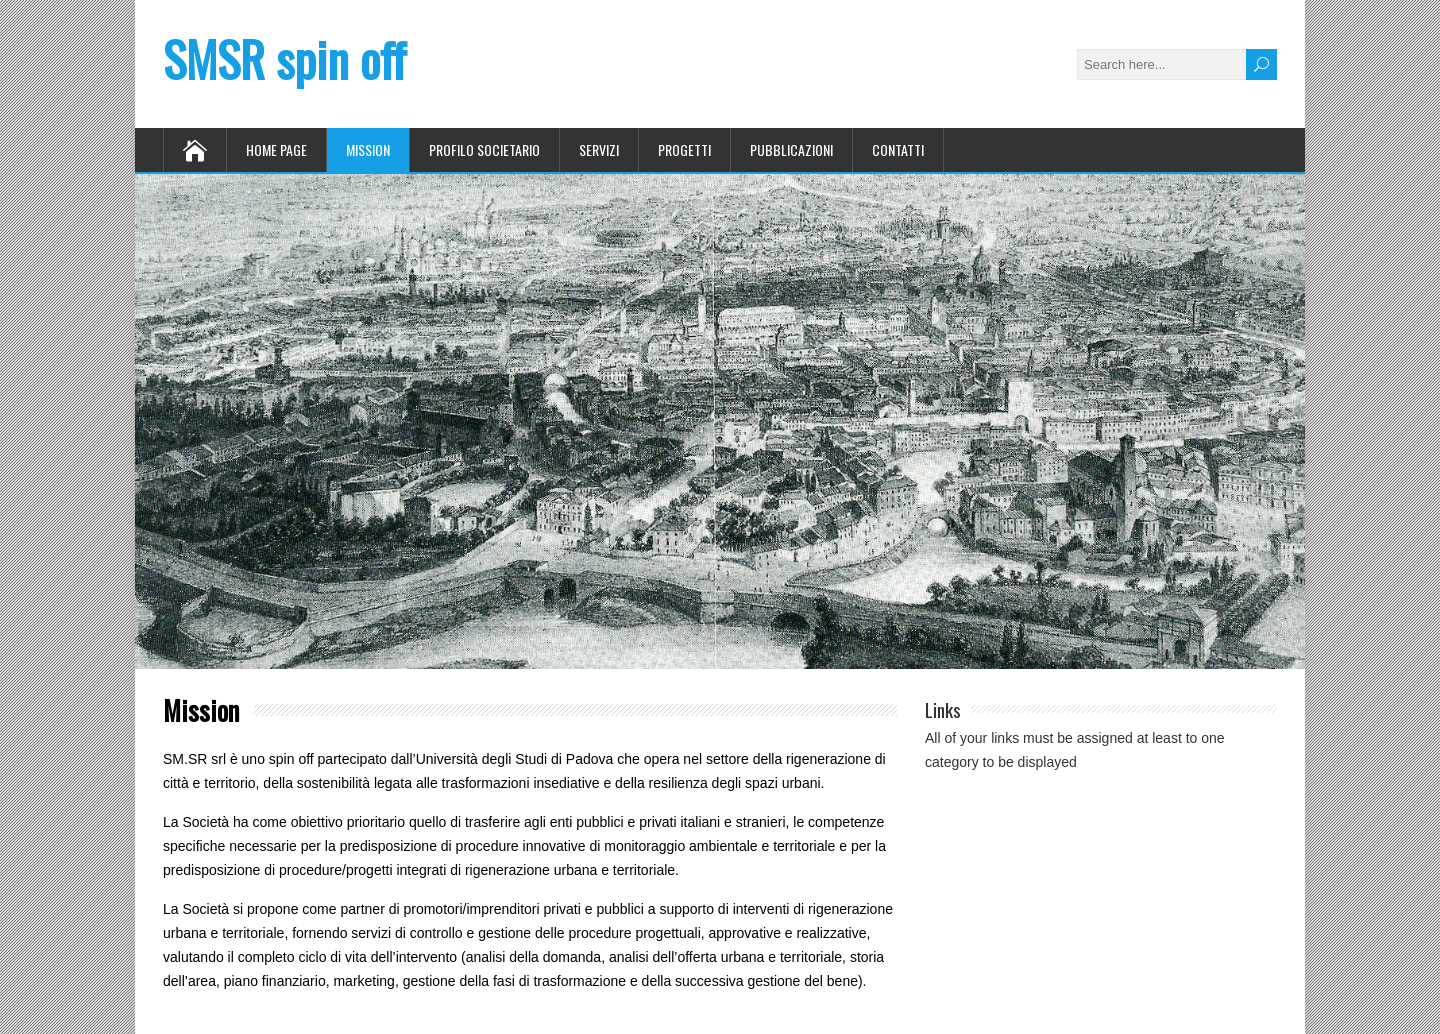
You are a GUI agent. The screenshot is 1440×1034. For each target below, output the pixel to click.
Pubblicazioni (791, 149)
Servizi (599, 149)
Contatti (898, 149)
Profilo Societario (484, 149)
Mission (368, 149)
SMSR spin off (284, 58)
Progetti (684, 149)
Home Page (276, 149)
